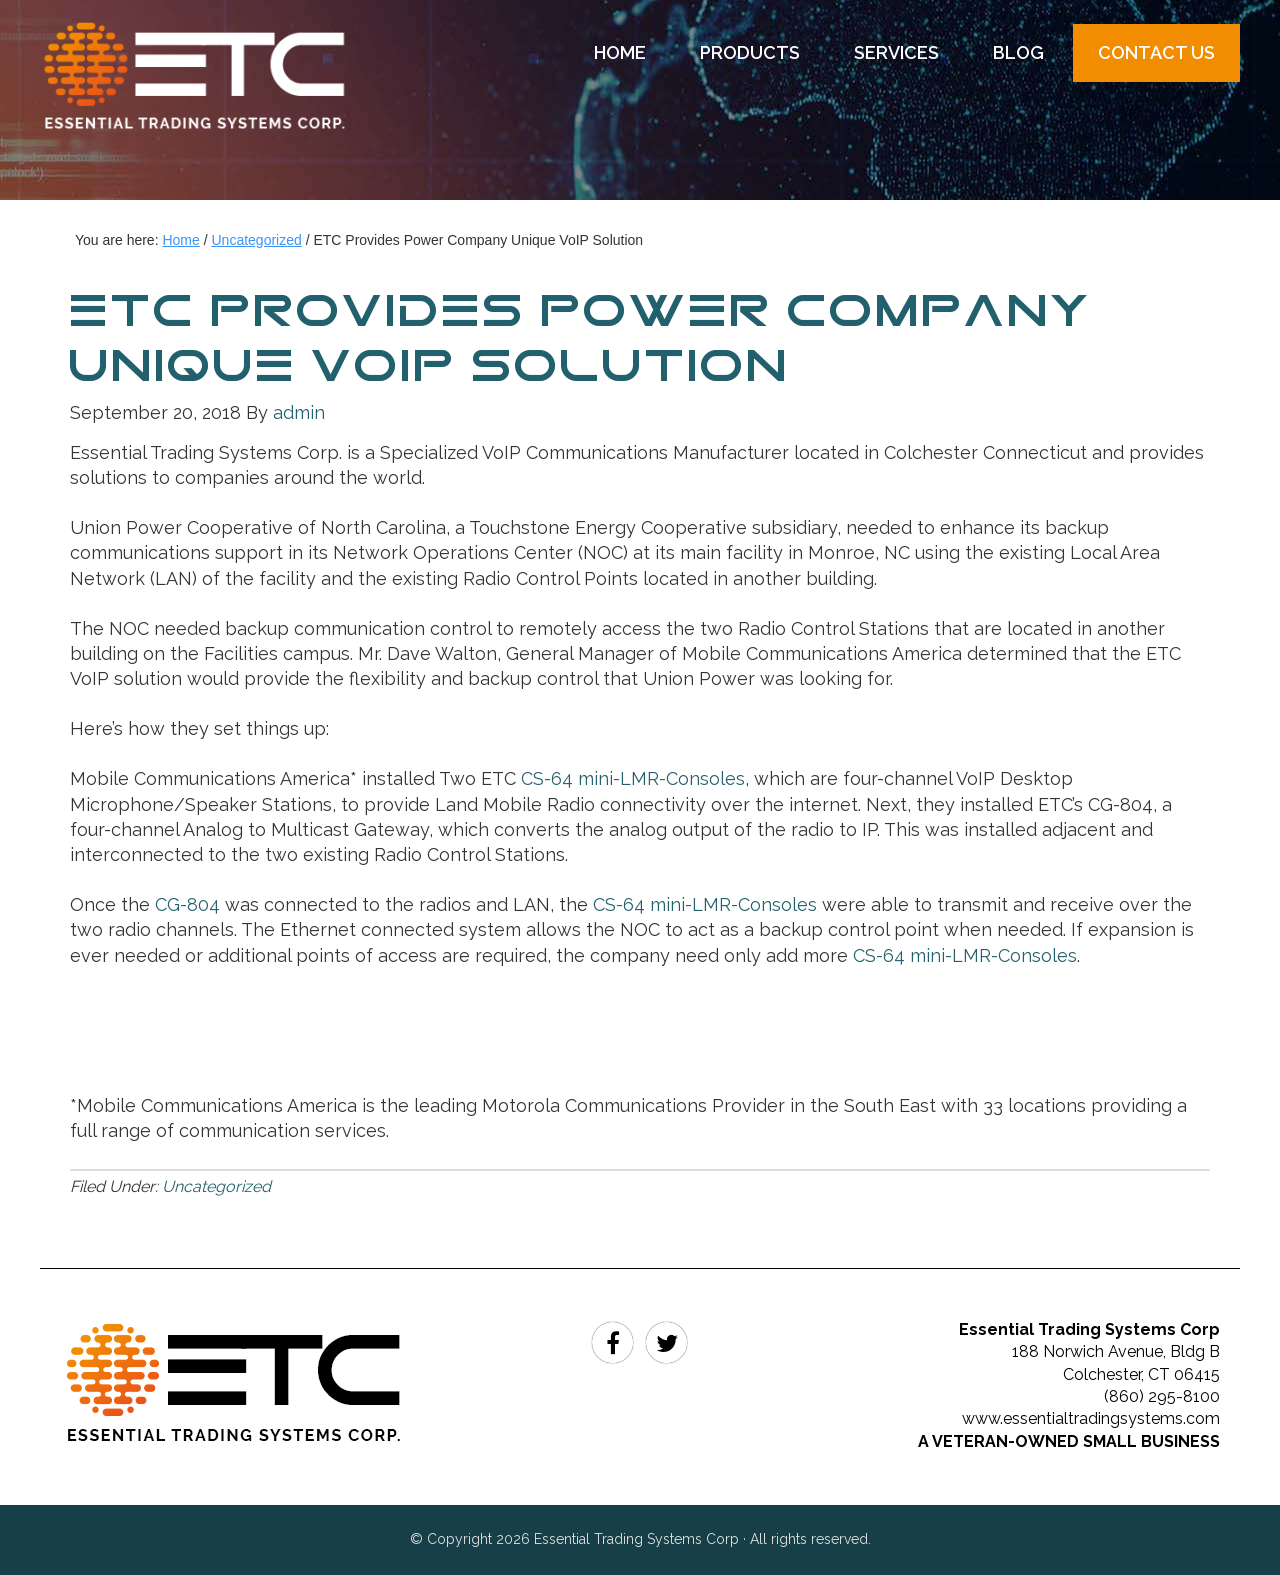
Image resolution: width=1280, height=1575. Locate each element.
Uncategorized (216, 1186)
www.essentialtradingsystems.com (1091, 1418)
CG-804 (185, 904)
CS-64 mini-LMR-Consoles (633, 778)
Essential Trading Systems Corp (215, 110)
